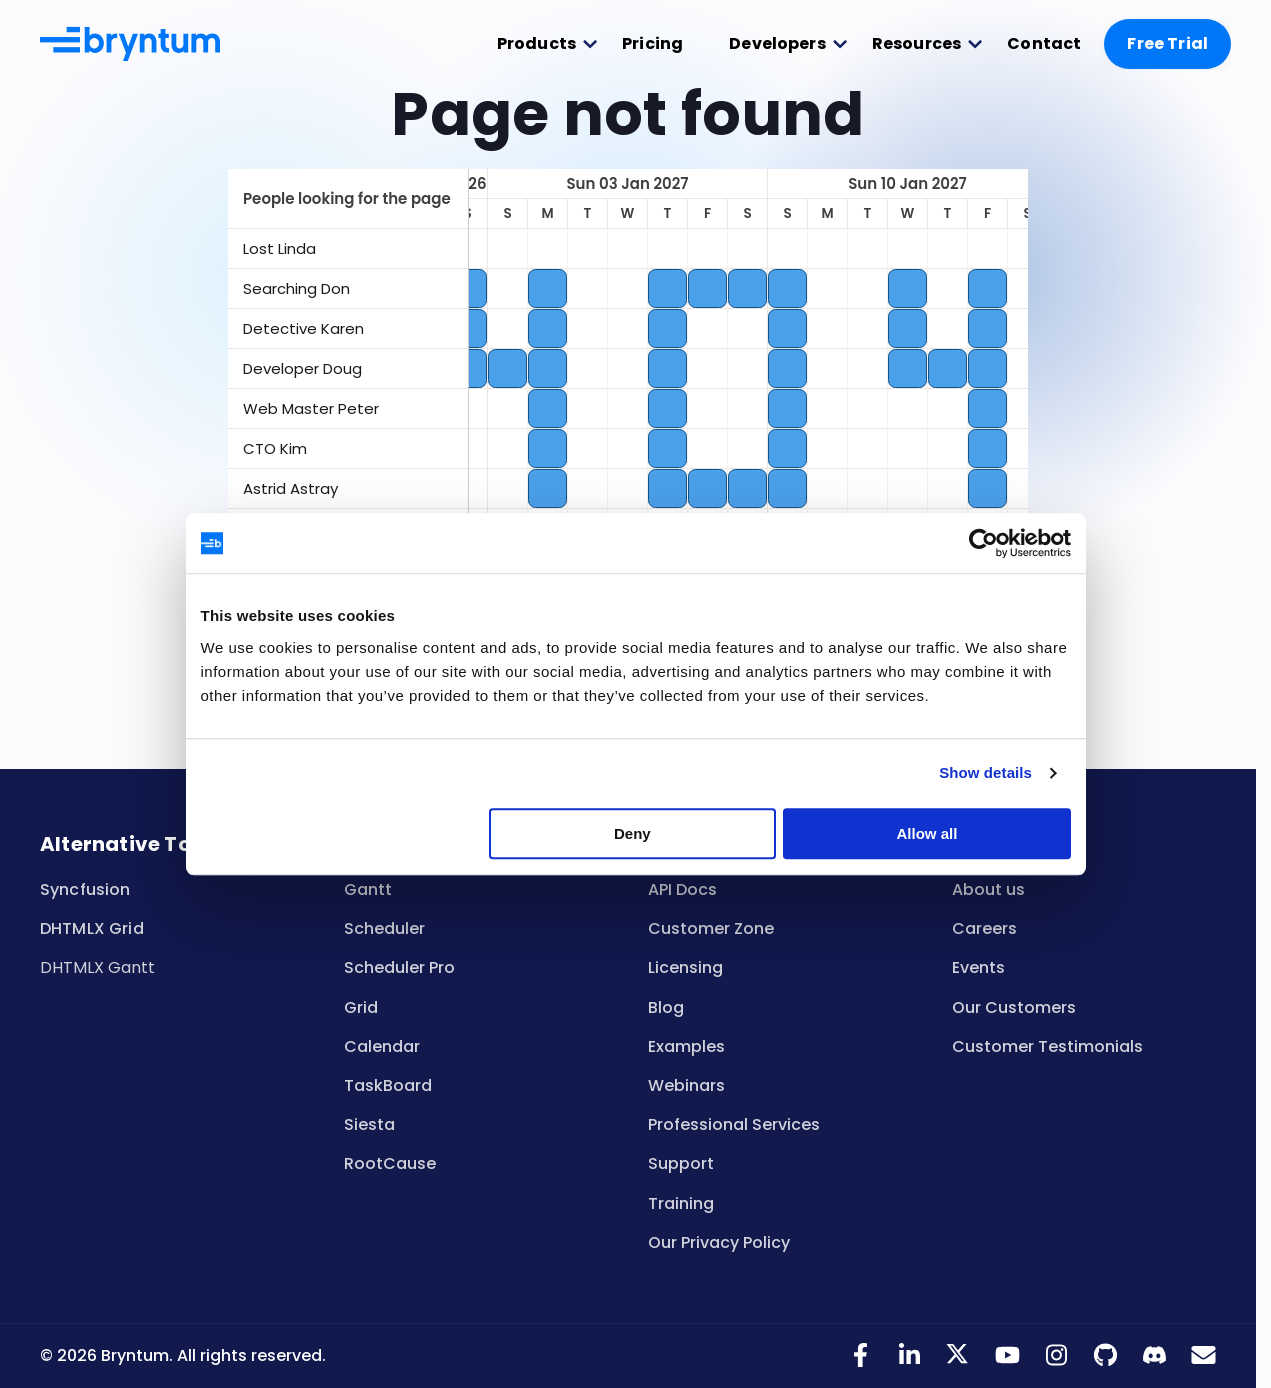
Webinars (686, 1085)
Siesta (369, 1124)
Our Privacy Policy (719, 1242)
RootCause (390, 1163)
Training (681, 1203)
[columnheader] (348, 199)
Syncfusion (85, 889)
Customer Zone (711, 928)
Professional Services (734, 1124)
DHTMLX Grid (92, 928)
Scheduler (384, 928)
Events (978, 967)
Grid (361, 1007)
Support (681, 1163)
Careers (984, 928)
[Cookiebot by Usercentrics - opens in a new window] (987, 560)
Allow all (930, 850)
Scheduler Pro (399, 967)
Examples (686, 1046)
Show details (990, 789)
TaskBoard (388, 1085)
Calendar (382, 1046)
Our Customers (1014, 1007)
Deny (632, 850)
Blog (666, 1007)
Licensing (685, 967)
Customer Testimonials (1047, 1046)
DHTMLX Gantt (97, 967)
